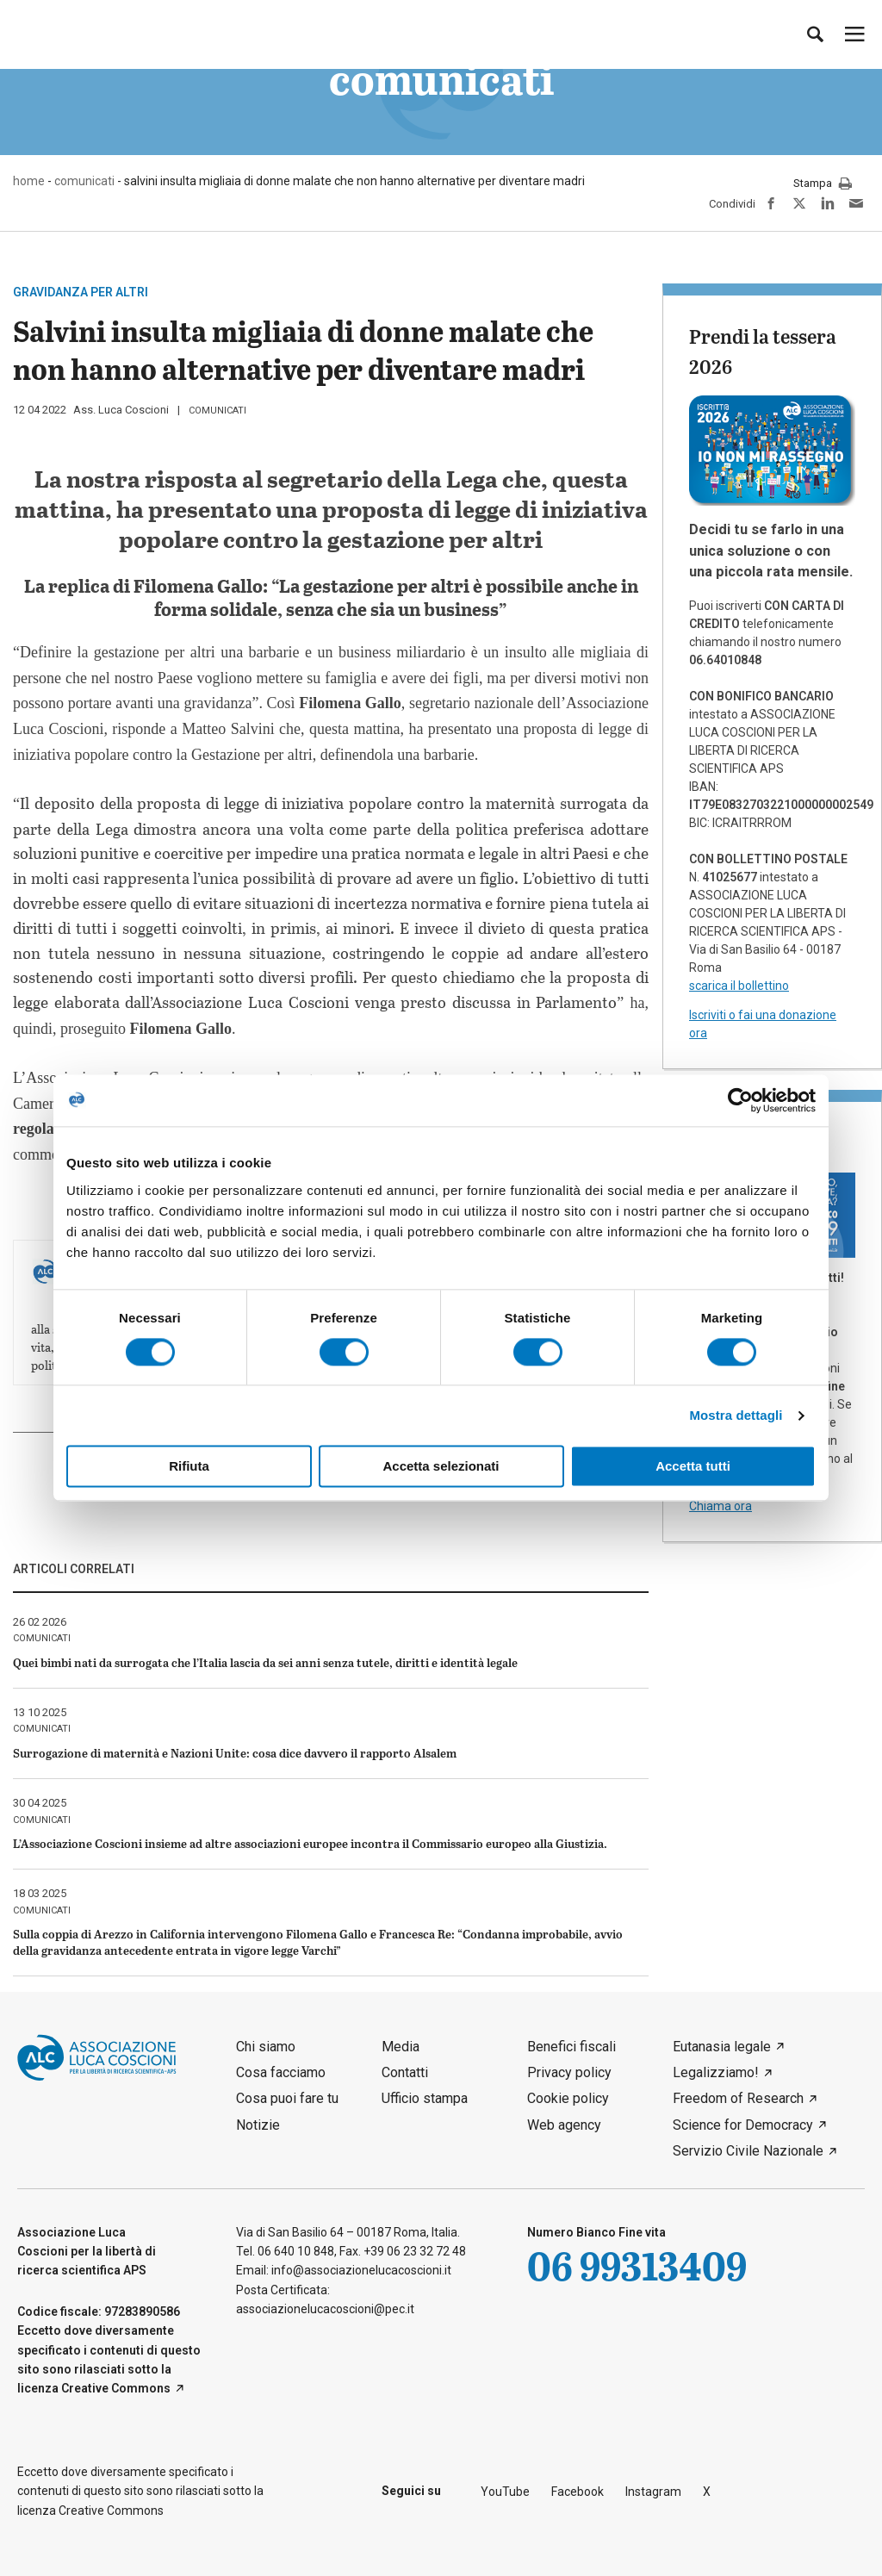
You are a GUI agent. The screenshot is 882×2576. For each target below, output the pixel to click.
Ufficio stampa (425, 2098)
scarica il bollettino (739, 985)
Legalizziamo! (716, 2072)
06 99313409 (637, 2265)
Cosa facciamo (281, 2072)
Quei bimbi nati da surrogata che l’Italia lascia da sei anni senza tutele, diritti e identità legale (265, 1662)
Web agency (564, 2125)
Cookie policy (568, 2098)
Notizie (258, 2125)
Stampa (822, 184)
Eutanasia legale (722, 2046)
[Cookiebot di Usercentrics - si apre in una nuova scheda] (740, 1100)
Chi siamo (265, 2046)
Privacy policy (569, 2072)
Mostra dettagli (735, 1415)
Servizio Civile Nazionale (748, 2151)
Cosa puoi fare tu (287, 2098)
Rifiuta (189, 1466)
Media (400, 2046)
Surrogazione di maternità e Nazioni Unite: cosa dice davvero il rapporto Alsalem (235, 1753)
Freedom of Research (738, 2098)
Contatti (405, 2072)
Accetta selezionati (440, 1466)
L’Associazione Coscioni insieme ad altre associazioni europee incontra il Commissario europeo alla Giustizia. (310, 1843)
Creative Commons (116, 2388)
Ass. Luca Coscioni (121, 409)
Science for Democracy (743, 2125)
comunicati (217, 410)
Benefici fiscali (571, 2046)
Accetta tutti (692, 1466)
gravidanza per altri (80, 292)
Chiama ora (720, 1506)
